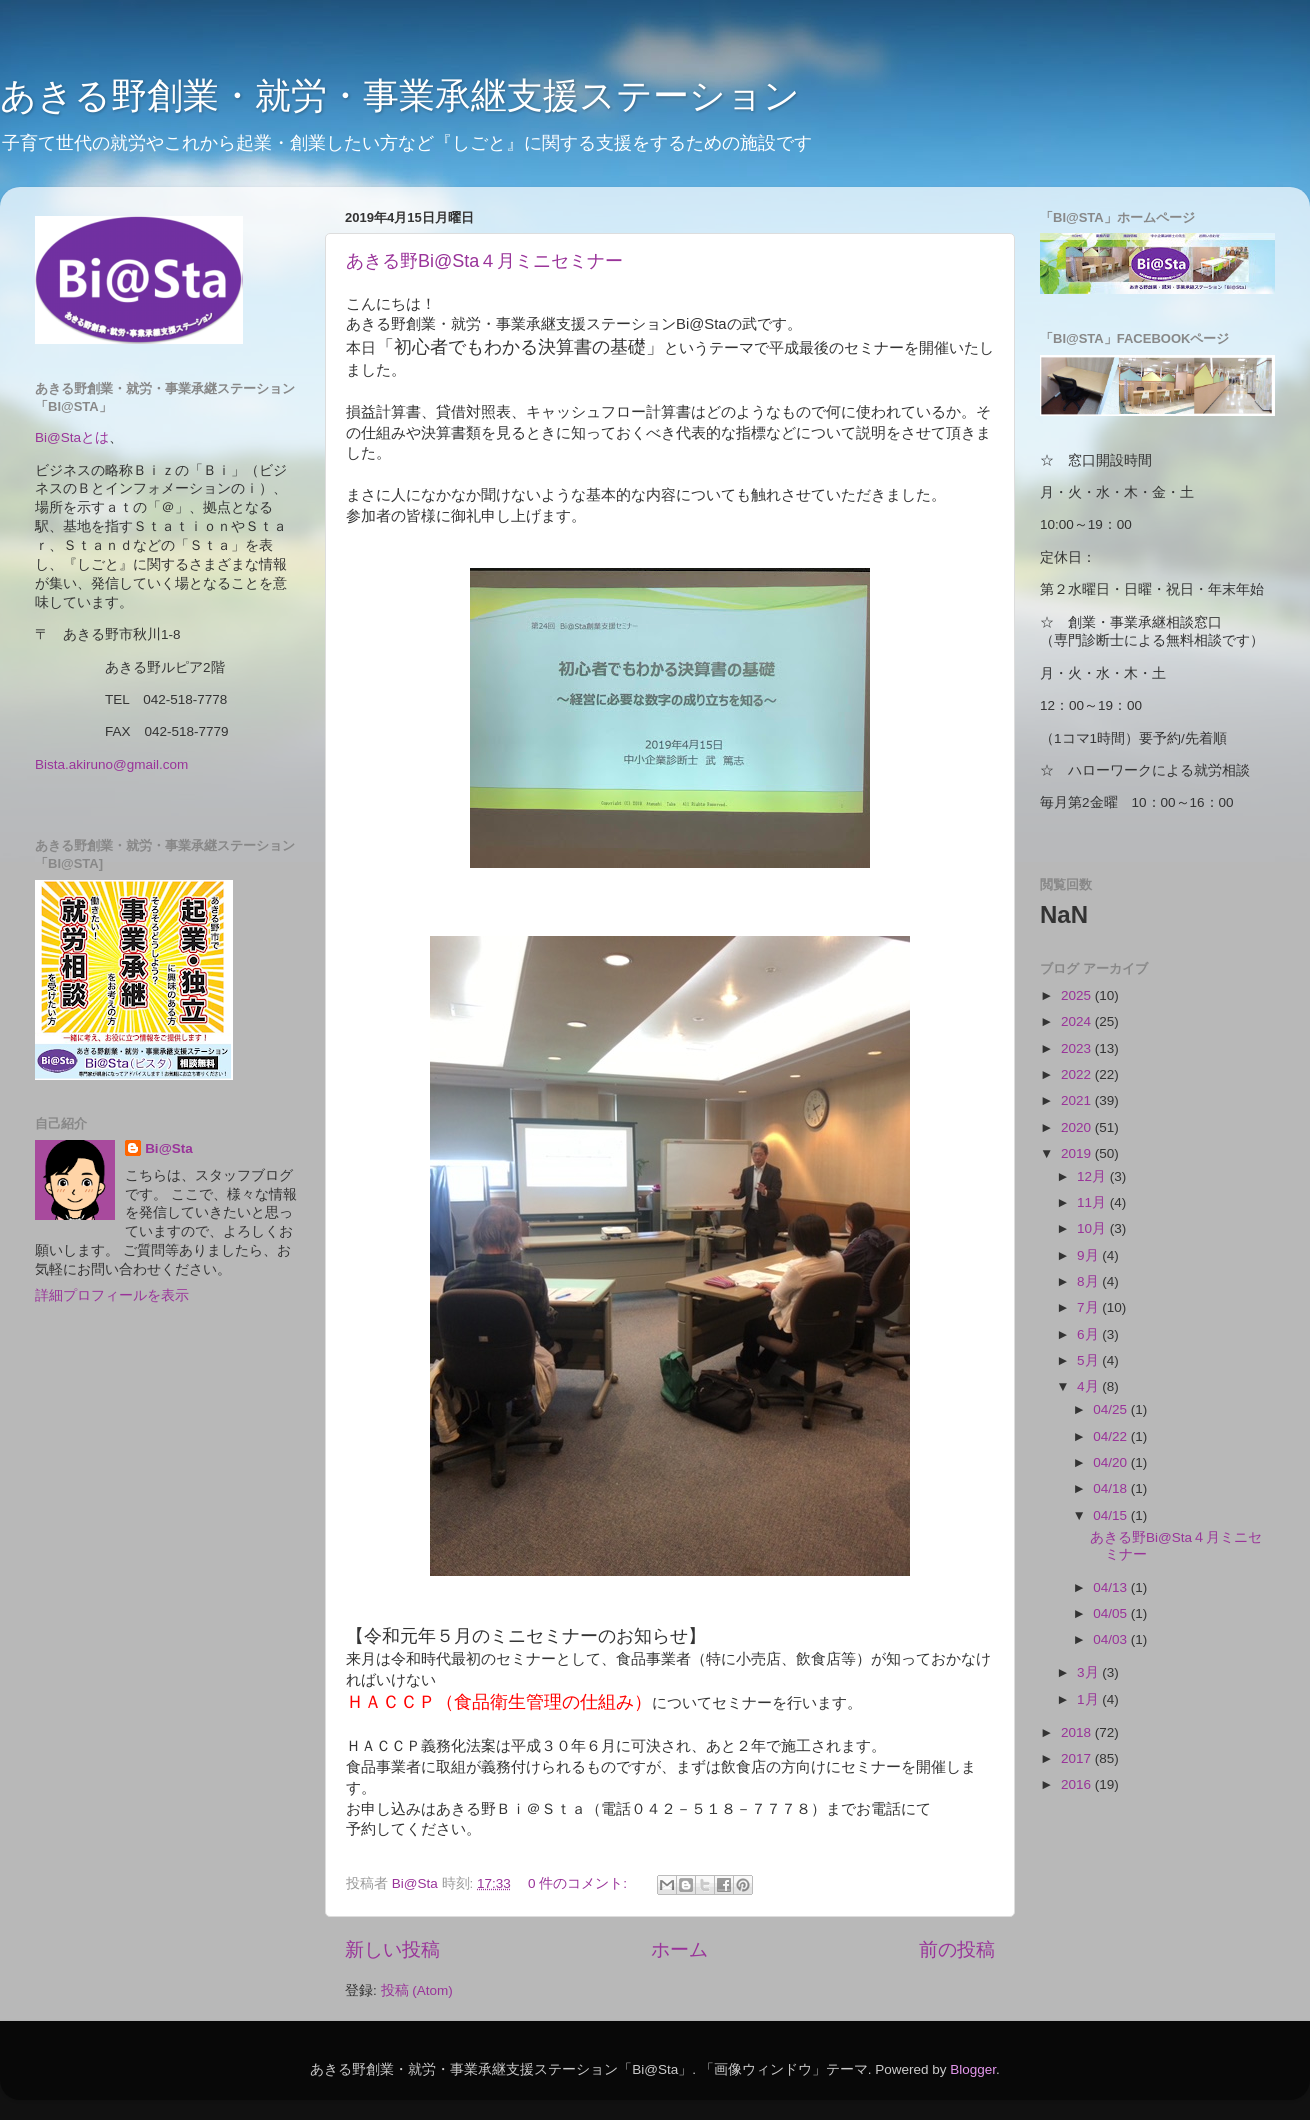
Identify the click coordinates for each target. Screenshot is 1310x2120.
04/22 (1112, 1436)
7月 (1089, 1307)
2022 (1078, 1074)
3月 (1089, 1672)
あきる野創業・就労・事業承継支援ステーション (400, 95)
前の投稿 (957, 1949)
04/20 (1112, 1462)
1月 (1089, 1699)
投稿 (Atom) (417, 1990)
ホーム (679, 1949)
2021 (1078, 1100)
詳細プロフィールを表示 (112, 1295)
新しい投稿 (392, 1949)
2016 (1078, 1784)
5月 (1089, 1360)
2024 (1078, 1021)
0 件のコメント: (579, 1883)
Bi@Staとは (72, 437)
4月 (1089, 1386)
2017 (1078, 1758)
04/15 (1112, 1515)
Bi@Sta (169, 1148)
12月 (1093, 1176)
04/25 (1112, 1409)
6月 (1089, 1334)
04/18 (1112, 1488)
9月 (1089, 1255)
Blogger (973, 2069)
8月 (1089, 1281)
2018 (1078, 1732)
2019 (1078, 1153)
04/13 (1112, 1587)
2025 (1078, 995)
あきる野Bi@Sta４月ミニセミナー (484, 261)
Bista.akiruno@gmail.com (111, 764)
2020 (1078, 1127)
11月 (1093, 1202)
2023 (1078, 1048)
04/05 (1112, 1613)
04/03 (1112, 1639)
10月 (1093, 1228)
